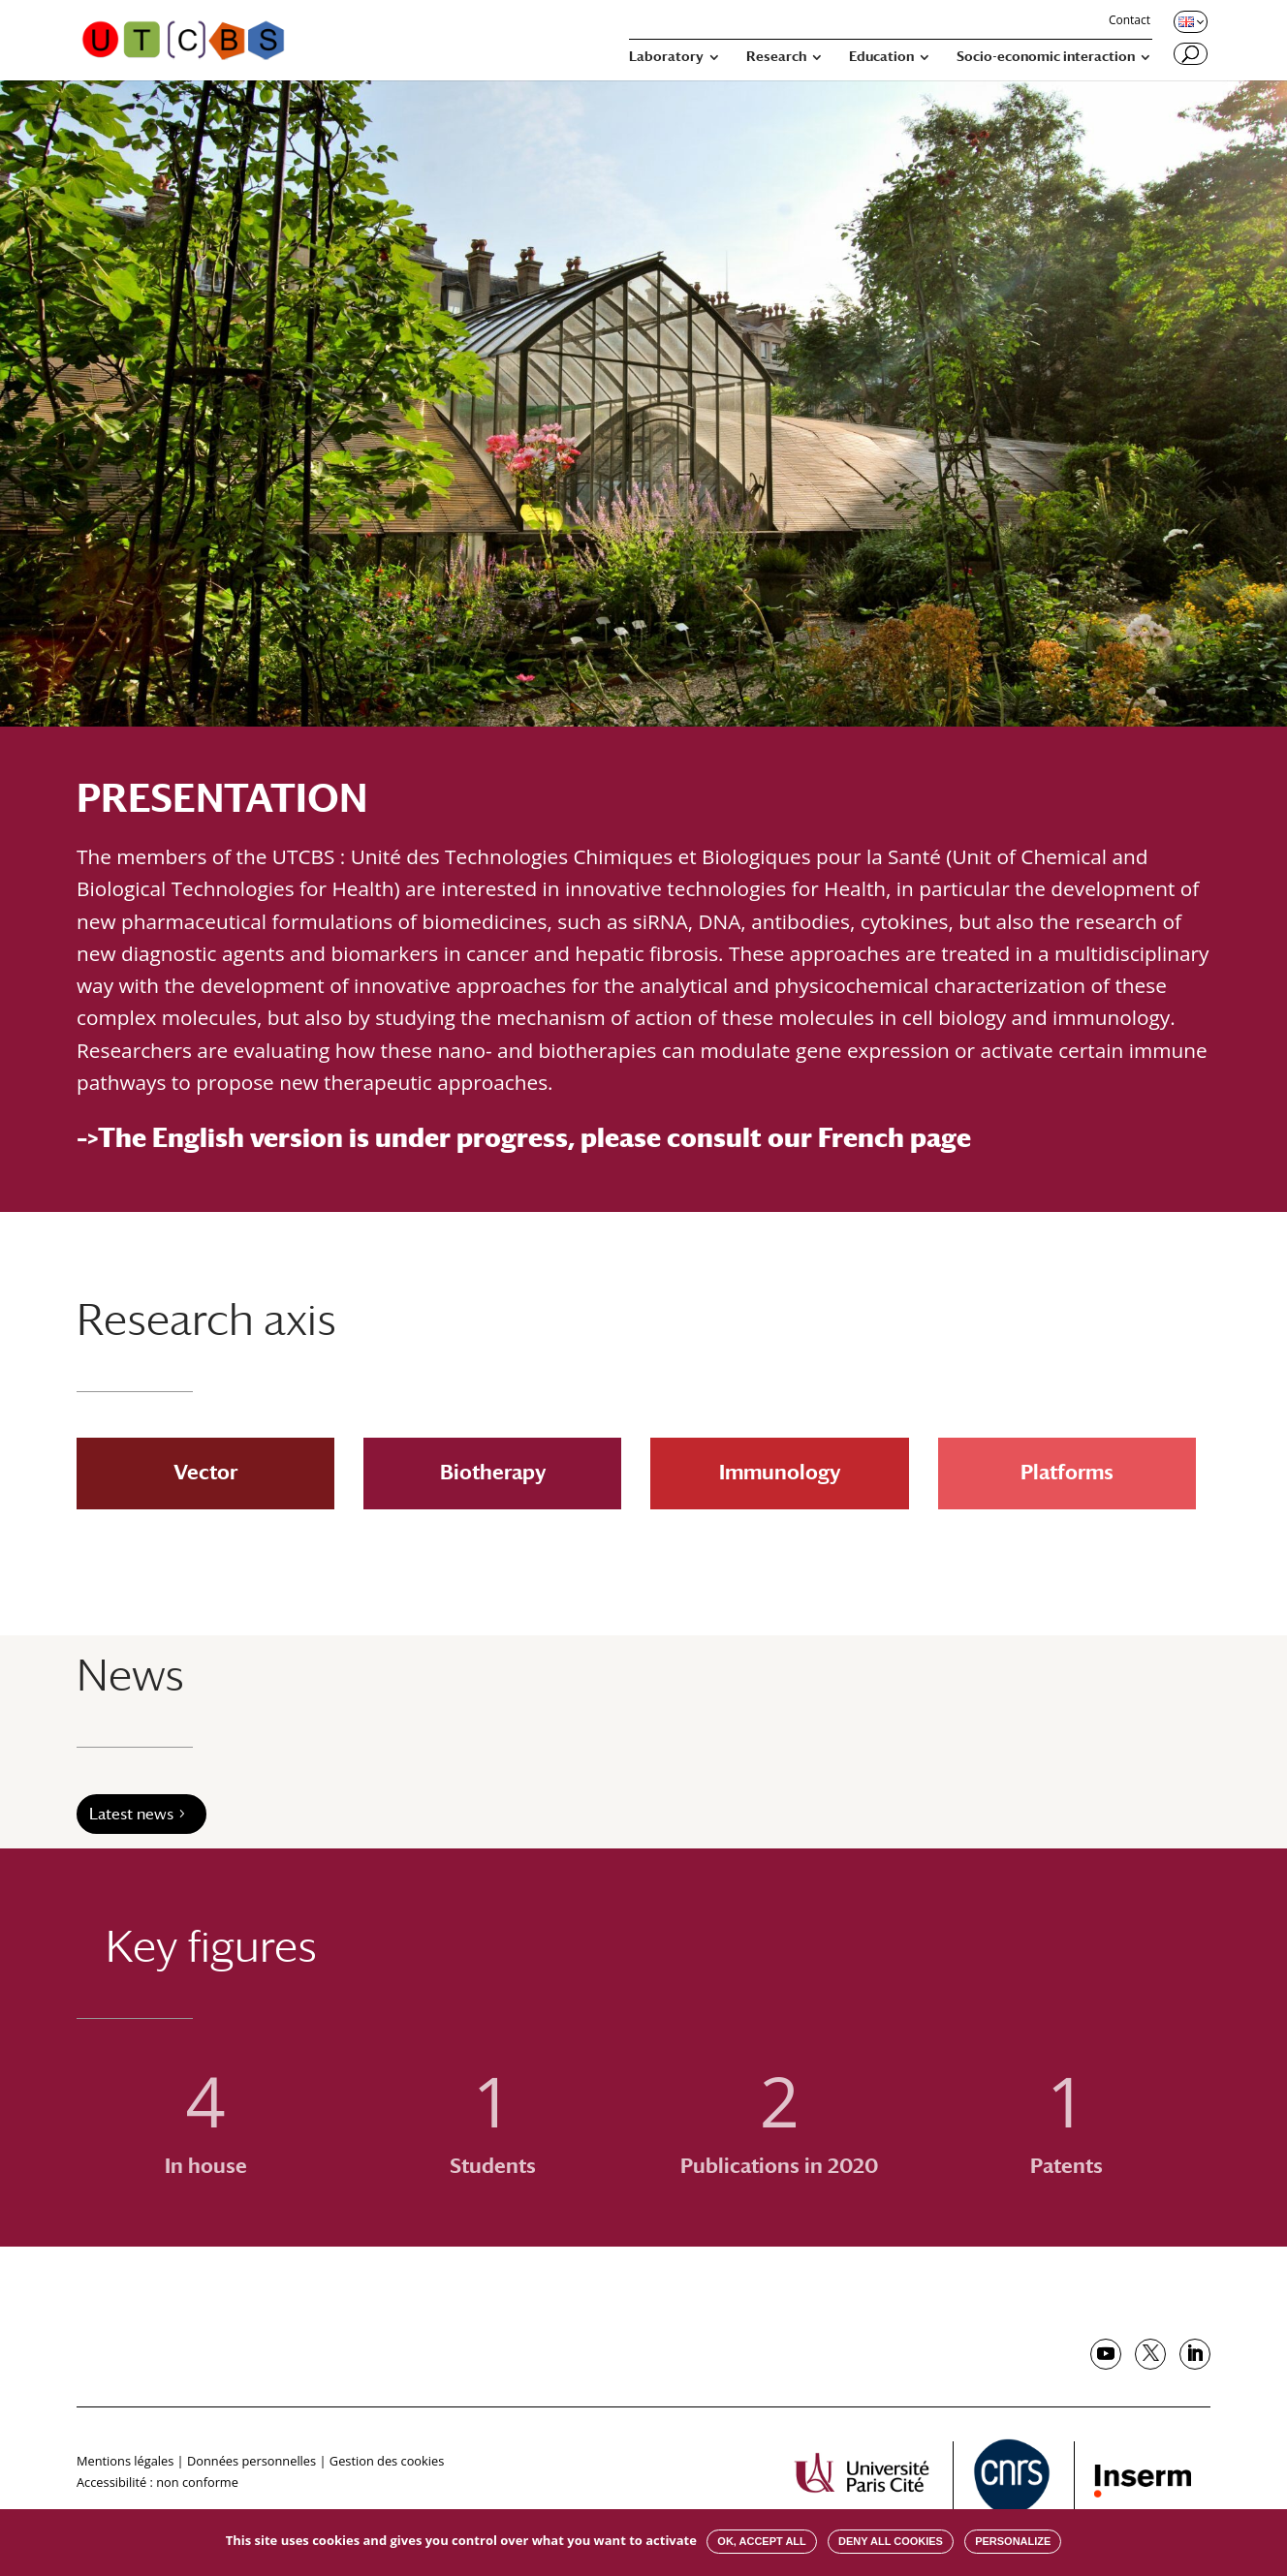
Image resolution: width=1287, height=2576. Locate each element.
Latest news (131, 1814)
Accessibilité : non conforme (157, 2482)
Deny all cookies (890, 2541)
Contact (1129, 21)
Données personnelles (251, 2460)
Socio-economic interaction (1046, 56)
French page (894, 1137)
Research (776, 56)
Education (881, 56)
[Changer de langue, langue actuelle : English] (1189, 21)
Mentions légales (125, 2460)
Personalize (1013, 2541)
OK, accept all (761, 2541)
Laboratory (666, 56)
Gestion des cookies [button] (387, 2460)
